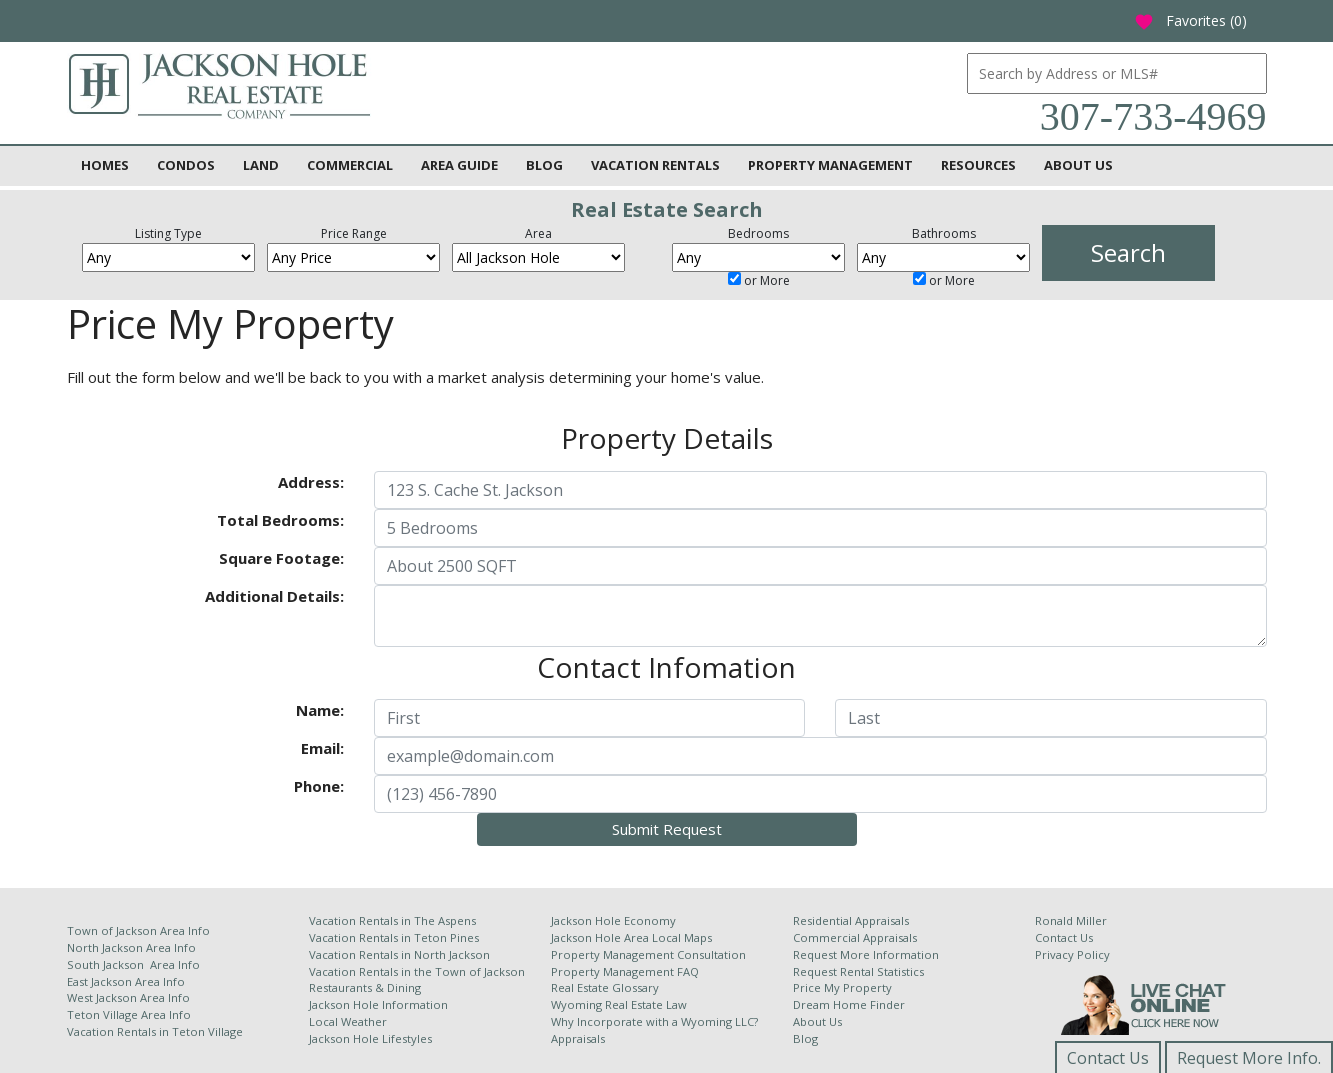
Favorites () (1190, 20)
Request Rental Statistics (858, 971)
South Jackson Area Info (133, 964)
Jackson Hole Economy (613, 920)
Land (261, 165)
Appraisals (578, 1038)
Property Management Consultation (648, 954)
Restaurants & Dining (365, 987)
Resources (978, 165)
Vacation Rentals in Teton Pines (394, 937)
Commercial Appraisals (855, 937)
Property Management (830, 165)
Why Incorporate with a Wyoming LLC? (654, 1021)
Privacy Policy (1072, 954)
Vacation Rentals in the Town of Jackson (417, 971)
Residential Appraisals (851, 920)
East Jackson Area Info (126, 981)
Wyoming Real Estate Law (619, 1004)
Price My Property (842, 987)
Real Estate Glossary (605, 987)
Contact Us (1064, 937)
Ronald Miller (1071, 920)
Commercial (350, 165)
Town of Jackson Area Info (138, 930)
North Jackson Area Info (131, 947)
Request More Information (866, 954)
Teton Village (207, 1031)
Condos (186, 165)
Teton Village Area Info (129, 1014)
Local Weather (348, 1021)
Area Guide (459, 165)
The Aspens (445, 920)
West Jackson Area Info (128, 997)
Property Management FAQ (625, 971)
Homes (105, 165)
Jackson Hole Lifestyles (370, 1038)
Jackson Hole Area (601, 937)
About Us (1078, 165)
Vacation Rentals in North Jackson (399, 954)
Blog (544, 165)
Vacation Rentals (655, 165)
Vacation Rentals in (119, 1031)
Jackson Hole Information (378, 1004)
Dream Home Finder (849, 1004)
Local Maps (682, 937)
